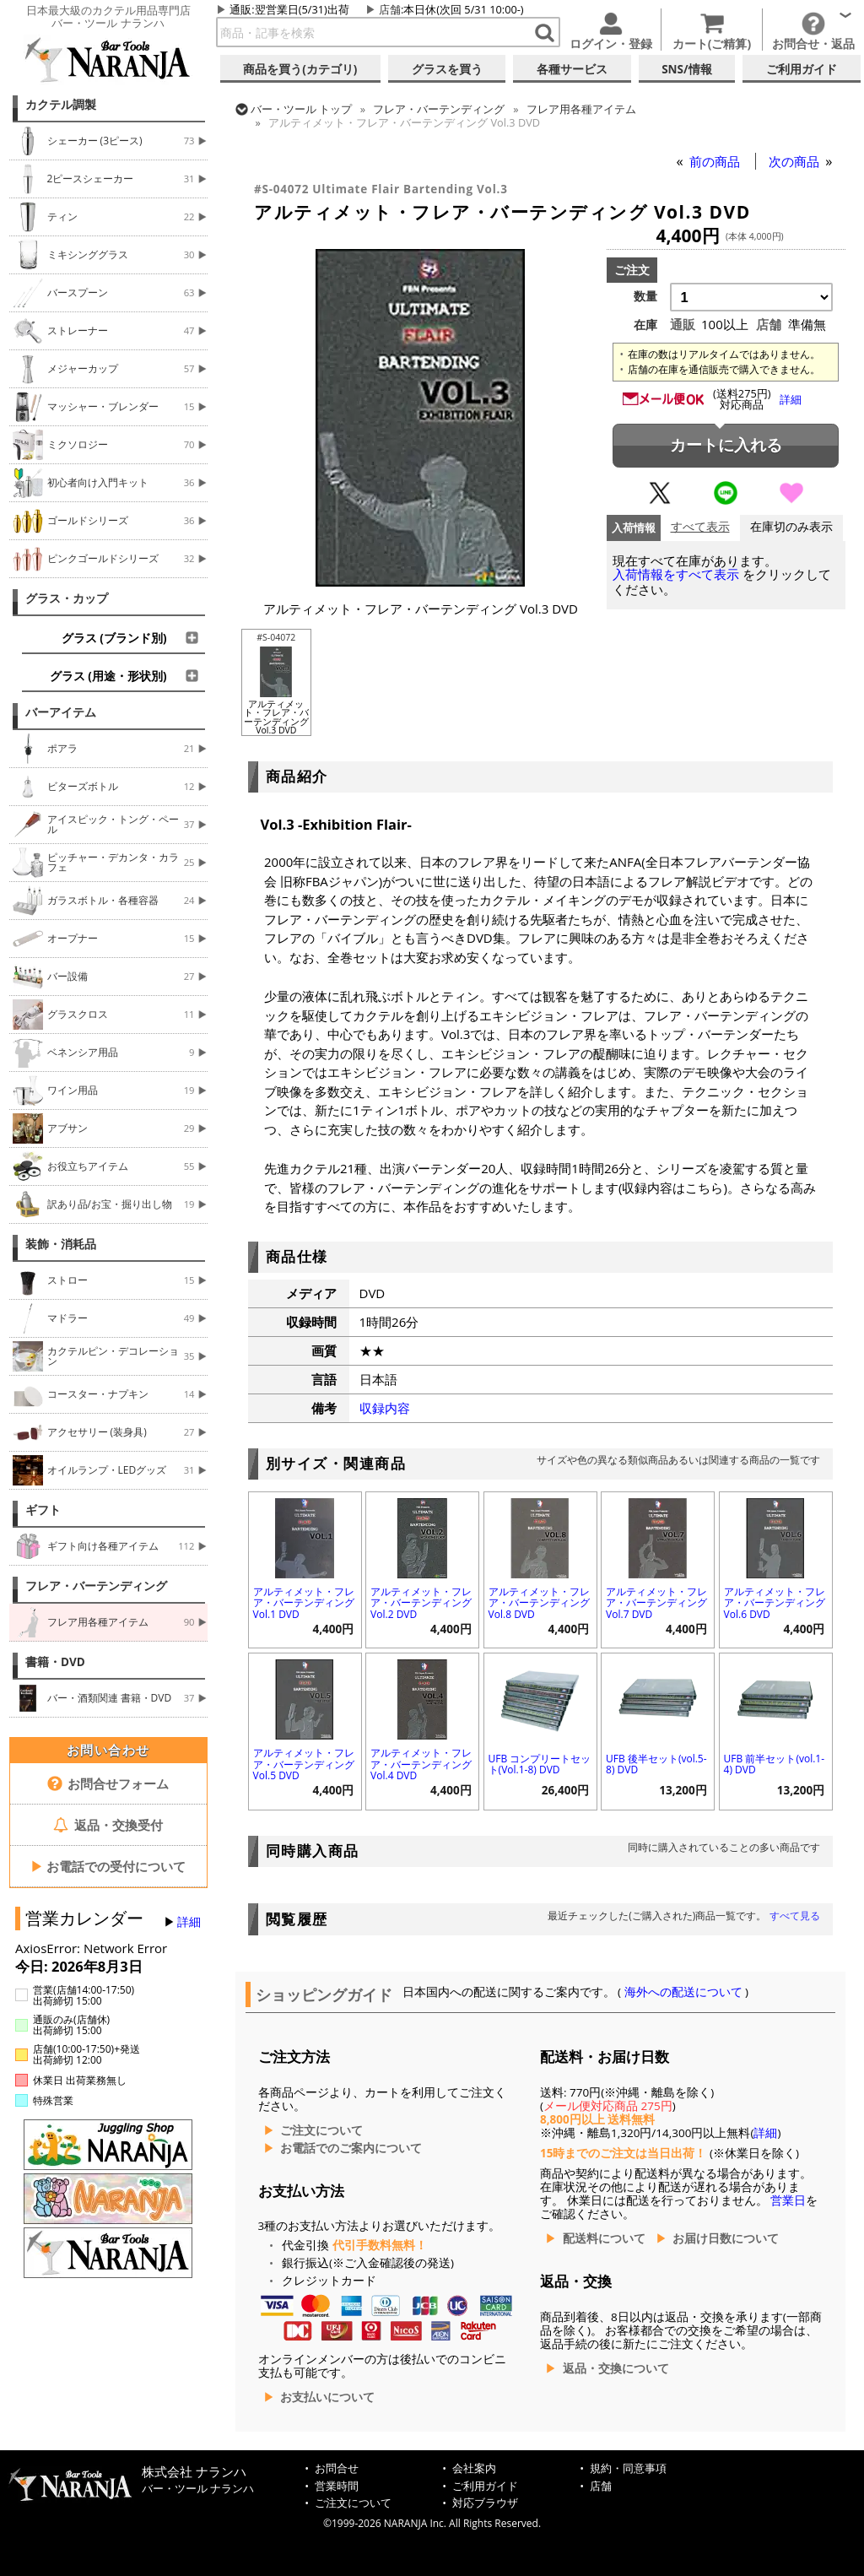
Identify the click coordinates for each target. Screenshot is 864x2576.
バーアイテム (60, 712)
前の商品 (716, 161)
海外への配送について (683, 1992)
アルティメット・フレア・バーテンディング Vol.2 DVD (421, 1602)
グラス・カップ (66, 598)
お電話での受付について (108, 1866)
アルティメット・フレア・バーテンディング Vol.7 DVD (656, 1602)
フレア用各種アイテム (581, 108)
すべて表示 (700, 527)
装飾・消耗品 (60, 1244)
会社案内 (474, 2468)
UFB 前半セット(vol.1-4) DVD (774, 1764)
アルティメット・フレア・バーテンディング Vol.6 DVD (774, 1602)
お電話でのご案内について (351, 2148)
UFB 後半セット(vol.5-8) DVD (656, 1764)
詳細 (189, 1921)
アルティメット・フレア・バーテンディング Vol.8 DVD (539, 1602)
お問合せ (337, 2468)
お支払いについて (327, 2397)
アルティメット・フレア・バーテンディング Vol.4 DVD (421, 1763)
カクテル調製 (60, 104)
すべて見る (795, 1915)
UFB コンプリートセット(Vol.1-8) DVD (540, 1764)
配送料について (604, 2238)
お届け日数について (725, 2238)
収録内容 (384, 1407)
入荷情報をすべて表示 (676, 574)
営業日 (788, 2200)
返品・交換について (616, 2368)
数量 (645, 296)
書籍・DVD (55, 1662)
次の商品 (796, 161)
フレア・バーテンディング (96, 1586)
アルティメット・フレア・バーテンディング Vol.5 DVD (303, 1763)
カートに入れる (726, 445)
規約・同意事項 (628, 2468)
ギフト (43, 1510)
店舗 (390, 9)
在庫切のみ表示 (791, 527)
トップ (301, 108)
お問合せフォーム (108, 1783)
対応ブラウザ (485, 2503)
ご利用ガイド (485, 2486)
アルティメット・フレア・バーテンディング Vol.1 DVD (303, 1602)
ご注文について (321, 2130)
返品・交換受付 (108, 1824)
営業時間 (337, 2486)
